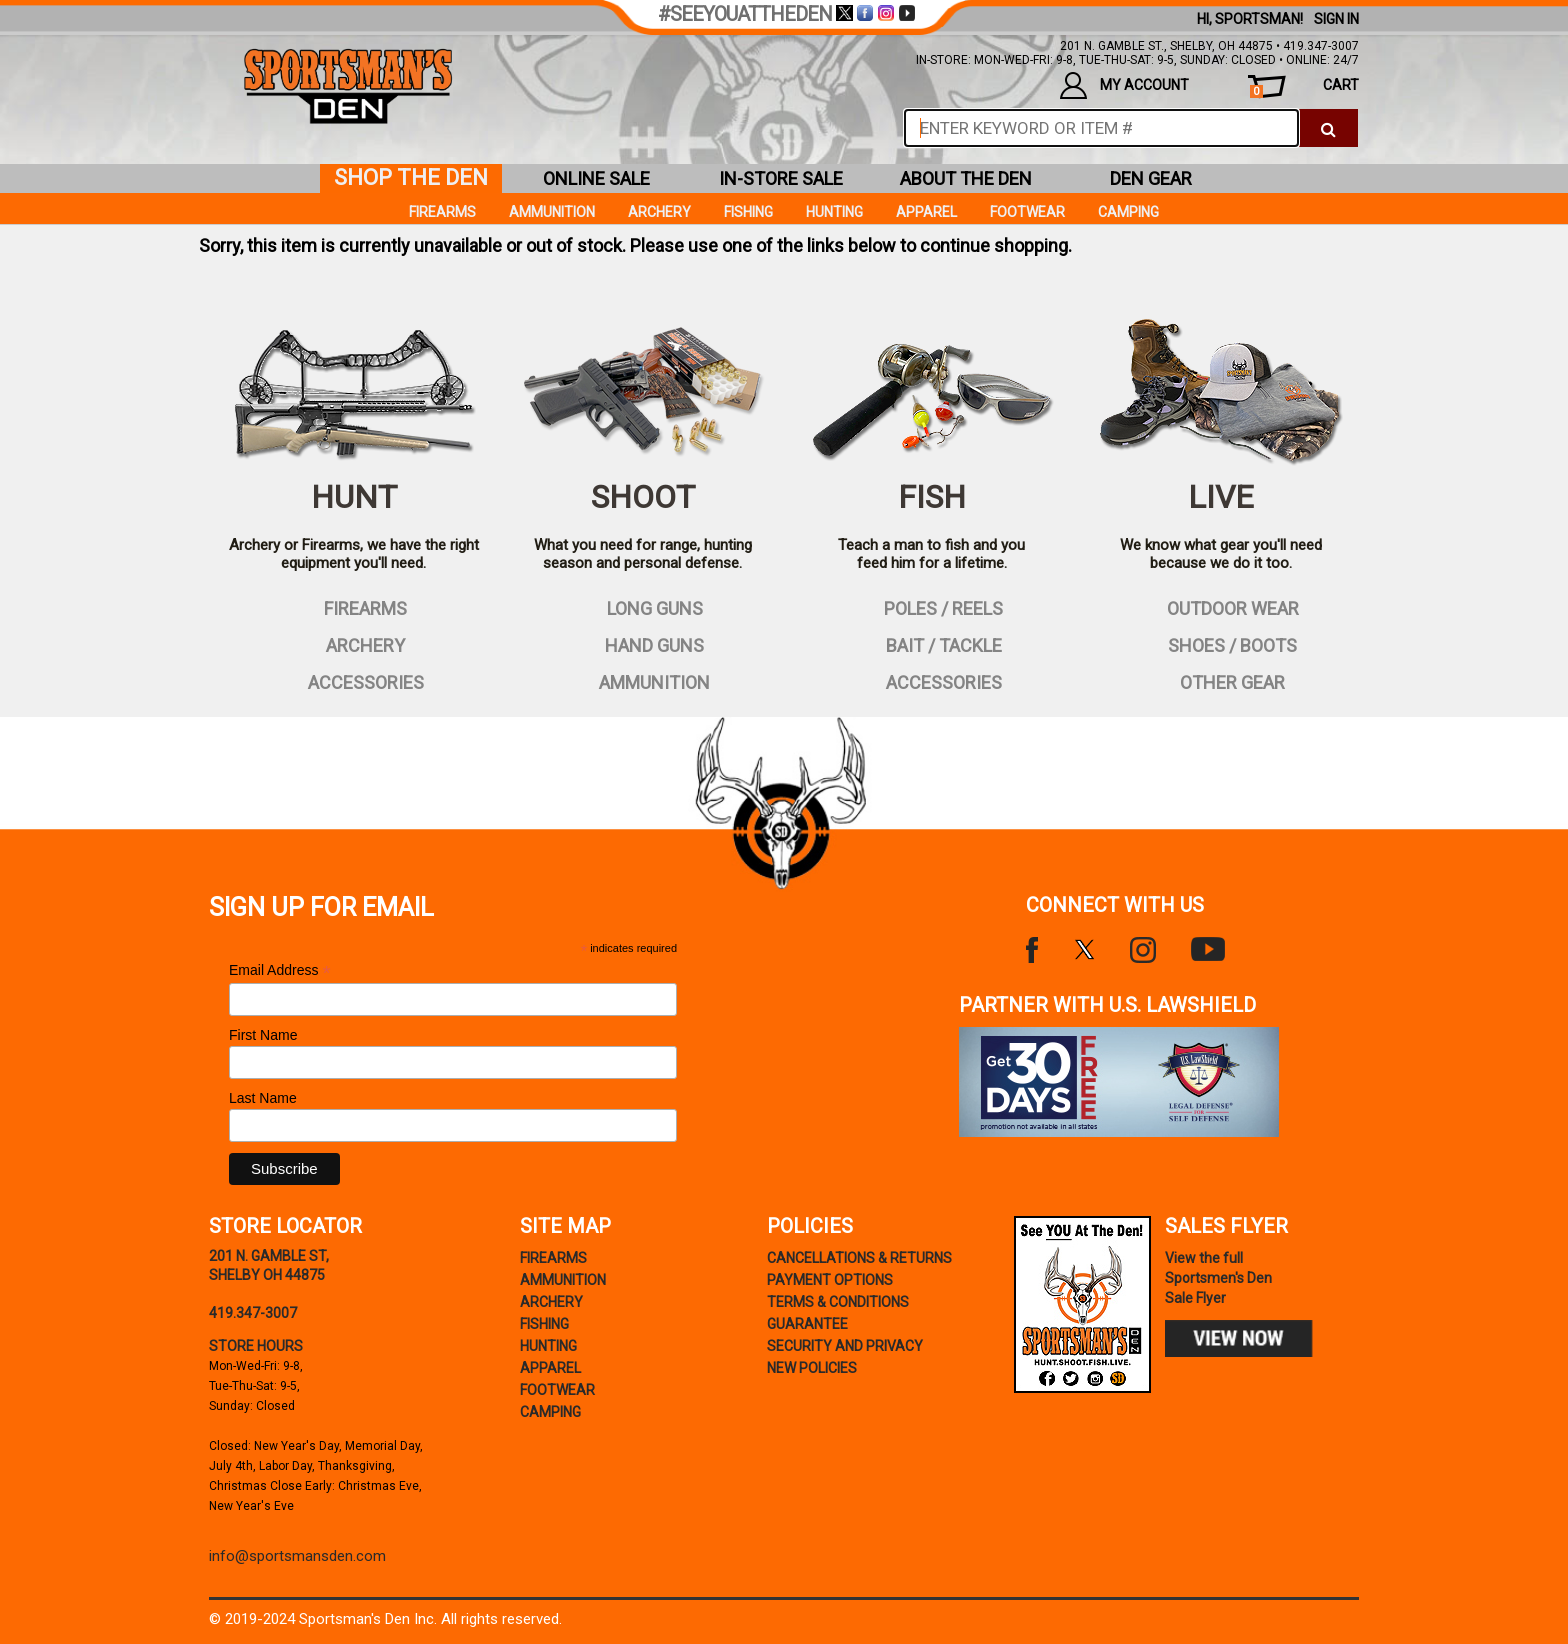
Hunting (834, 212)
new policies (812, 1368)
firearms (353, 607)
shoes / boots (1220, 644)
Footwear (1027, 212)
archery (353, 644)
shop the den (411, 177)
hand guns (642, 644)
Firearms (442, 212)
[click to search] (1328, 128)
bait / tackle (932, 644)
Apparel (926, 212)
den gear (1151, 178)
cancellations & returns (859, 1258)
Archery (659, 212)
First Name (263, 1035)
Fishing (748, 212)
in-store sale (781, 178)
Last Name (263, 1098)
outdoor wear (1221, 607)
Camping (1128, 212)
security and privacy (845, 1346)
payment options (830, 1280)
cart (1304, 87)
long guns (643, 607)
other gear (1220, 681)
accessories (354, 681)
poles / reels (931, 607)
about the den (966, 178)
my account (1124, 85)
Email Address (280, 970)
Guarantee (807, 1324)
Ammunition (552, 212)
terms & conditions (838, 1302)
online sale (596, 178)
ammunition (642, 681)
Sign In (1336, 19)
